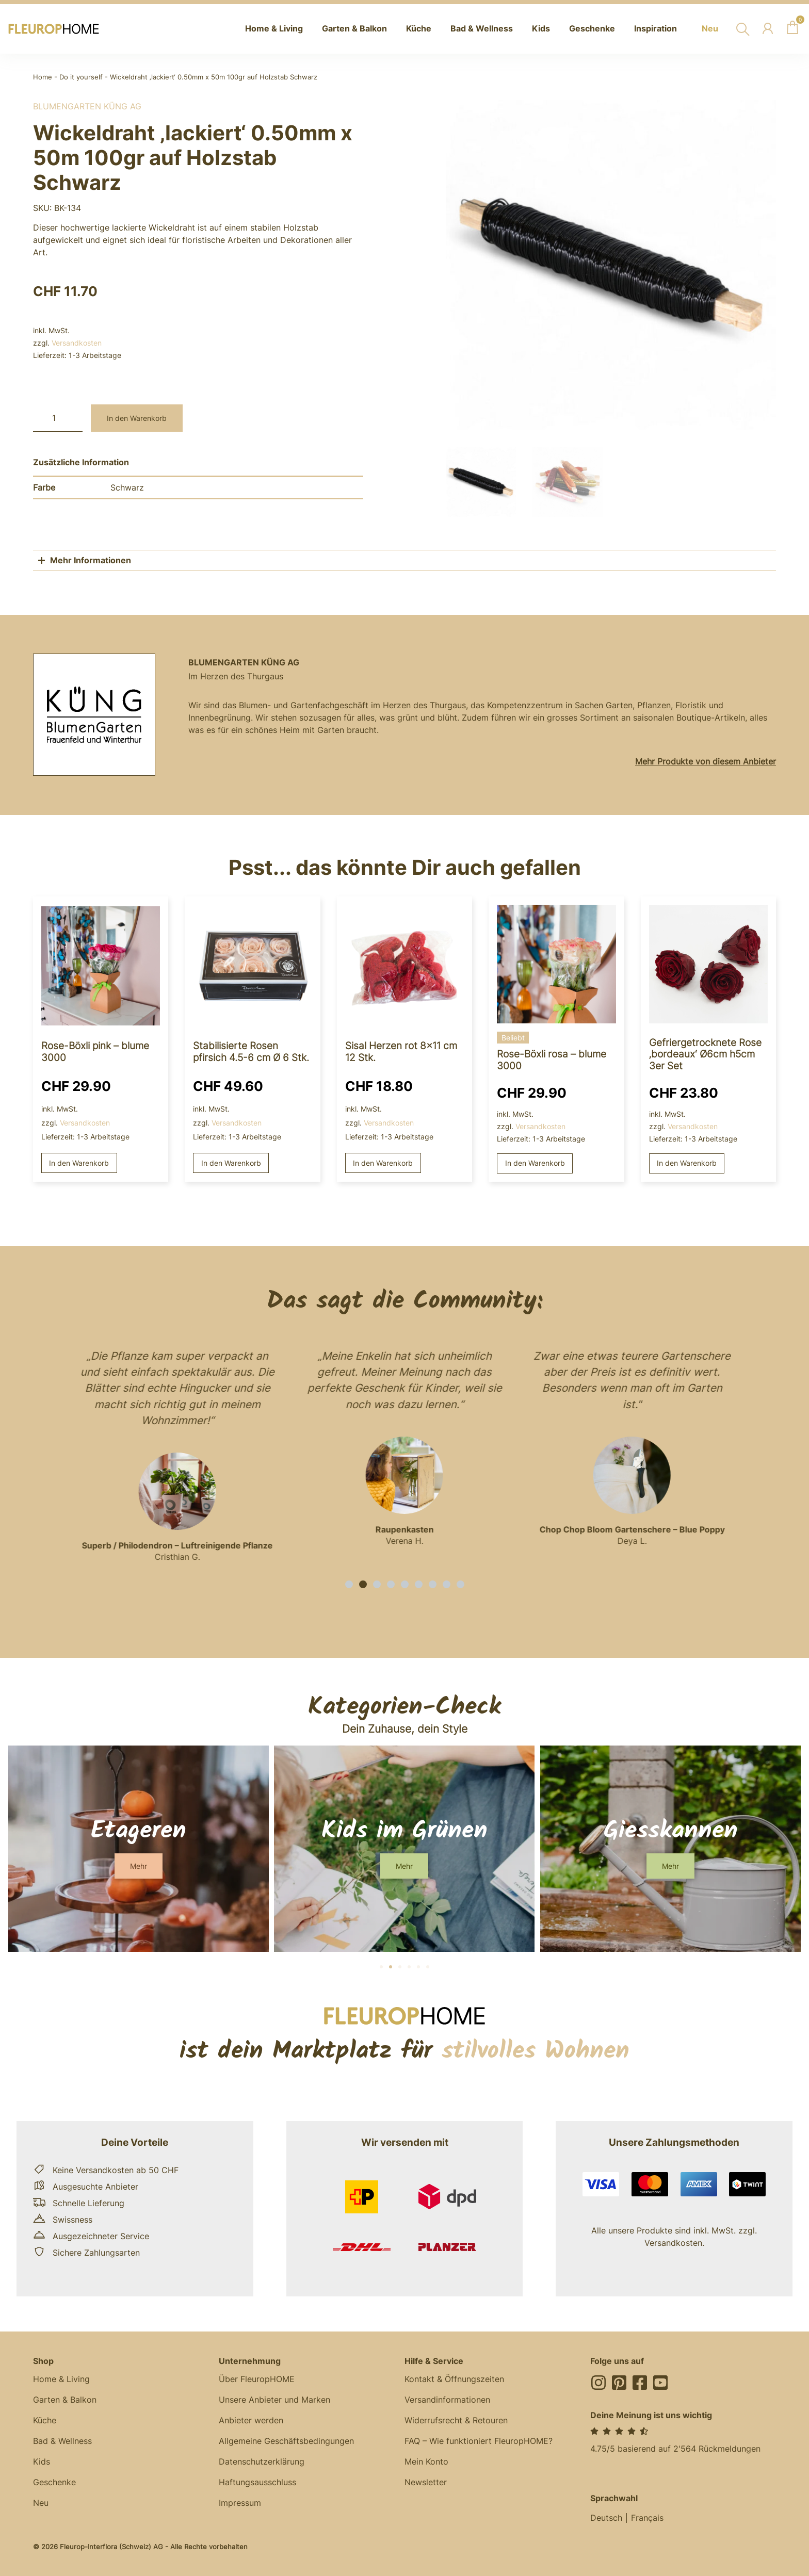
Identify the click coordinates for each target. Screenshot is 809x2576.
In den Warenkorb (137, 418)
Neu (40, 2503)
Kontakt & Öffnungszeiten (454, 2379)
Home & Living (61, 2379)
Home (42, 77)
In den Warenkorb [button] (79, 1163)
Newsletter (426, 2482)
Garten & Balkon (64, 2399)
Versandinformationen (447, 2399)
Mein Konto (426, 2461)
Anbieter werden (251, 2420)
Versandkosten (77, 342)
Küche (44, 2420)
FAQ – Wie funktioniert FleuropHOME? (479, 2441)
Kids (41, 2461)
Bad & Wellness (62, 2441)
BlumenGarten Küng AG (87, 106)
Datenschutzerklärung (261, 2461)
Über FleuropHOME (257, 2379)
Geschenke (54, 2482)
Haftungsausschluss (257, 2482)
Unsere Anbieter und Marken (274, 2399)
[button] (349, 1584)
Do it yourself (81, 77)
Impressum (240, 2503)
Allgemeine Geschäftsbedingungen (286, 2441)
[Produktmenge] (58, 418)
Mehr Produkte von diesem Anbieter (705, 761)
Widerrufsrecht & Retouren (456, 2420)
